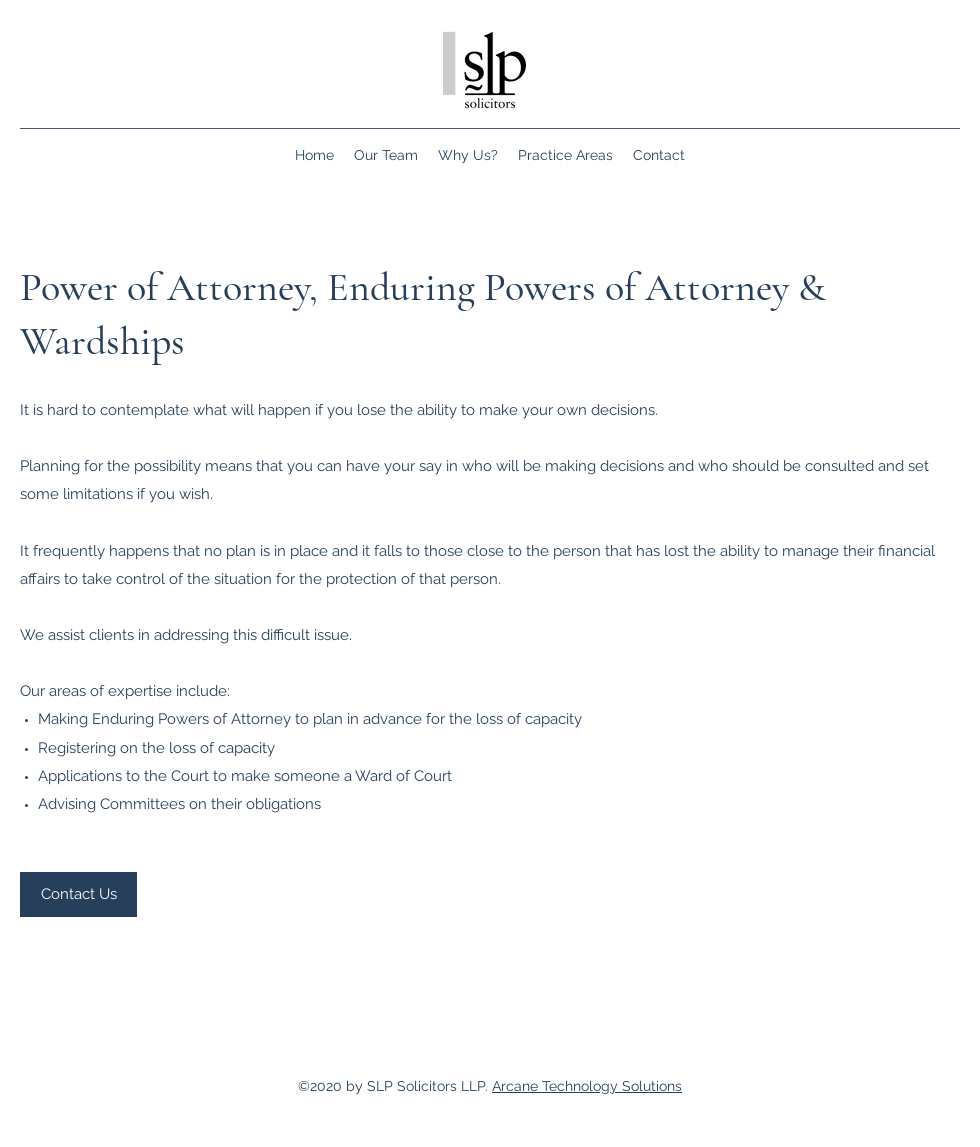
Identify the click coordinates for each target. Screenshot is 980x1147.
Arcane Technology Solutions (587, 1086)
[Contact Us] (78, 894)
